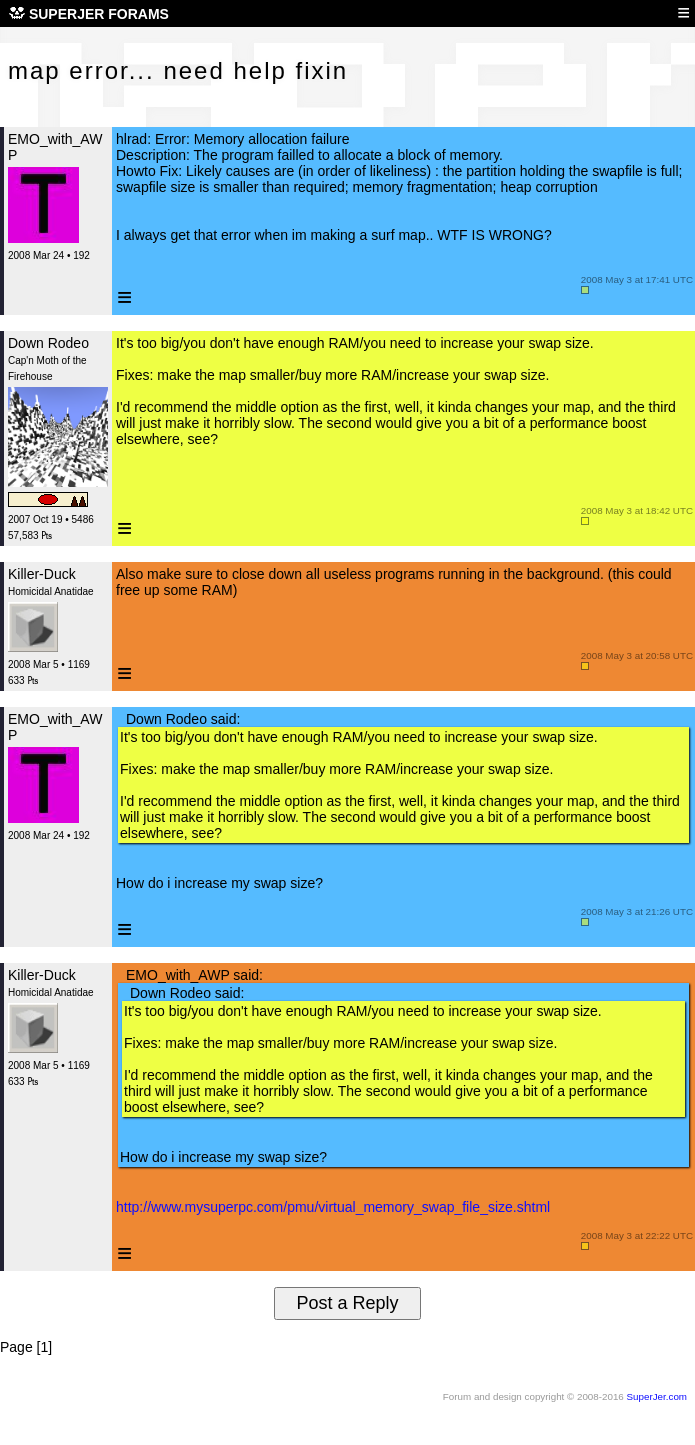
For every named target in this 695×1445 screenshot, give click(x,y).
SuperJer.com (657, 1396)
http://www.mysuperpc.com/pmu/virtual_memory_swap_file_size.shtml (333, 1207)
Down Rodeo (48, 343)
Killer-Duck (42, 574)
